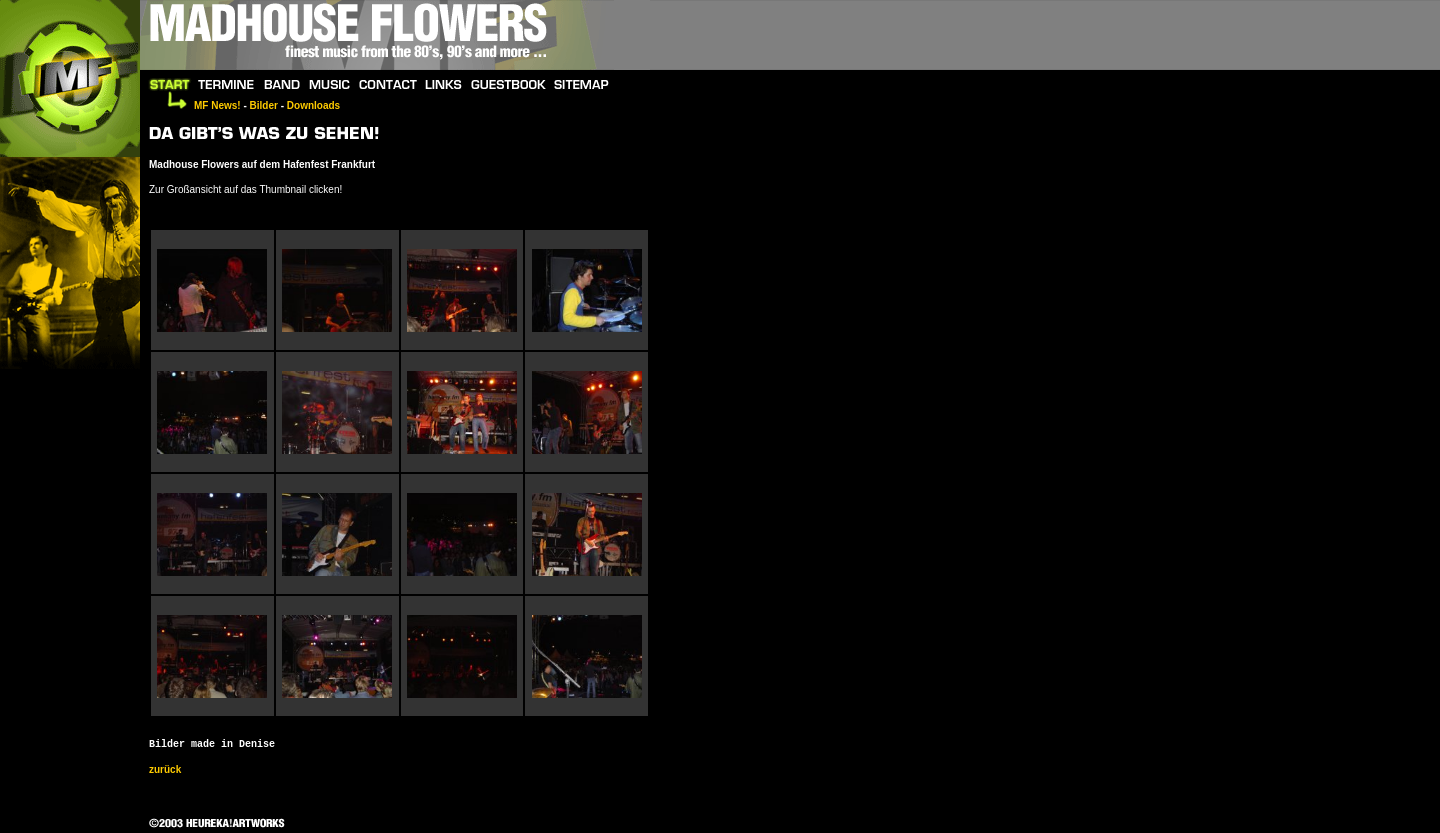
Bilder (264, 105)
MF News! (217, 105)
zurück (165, 769)
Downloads (313, 105)
